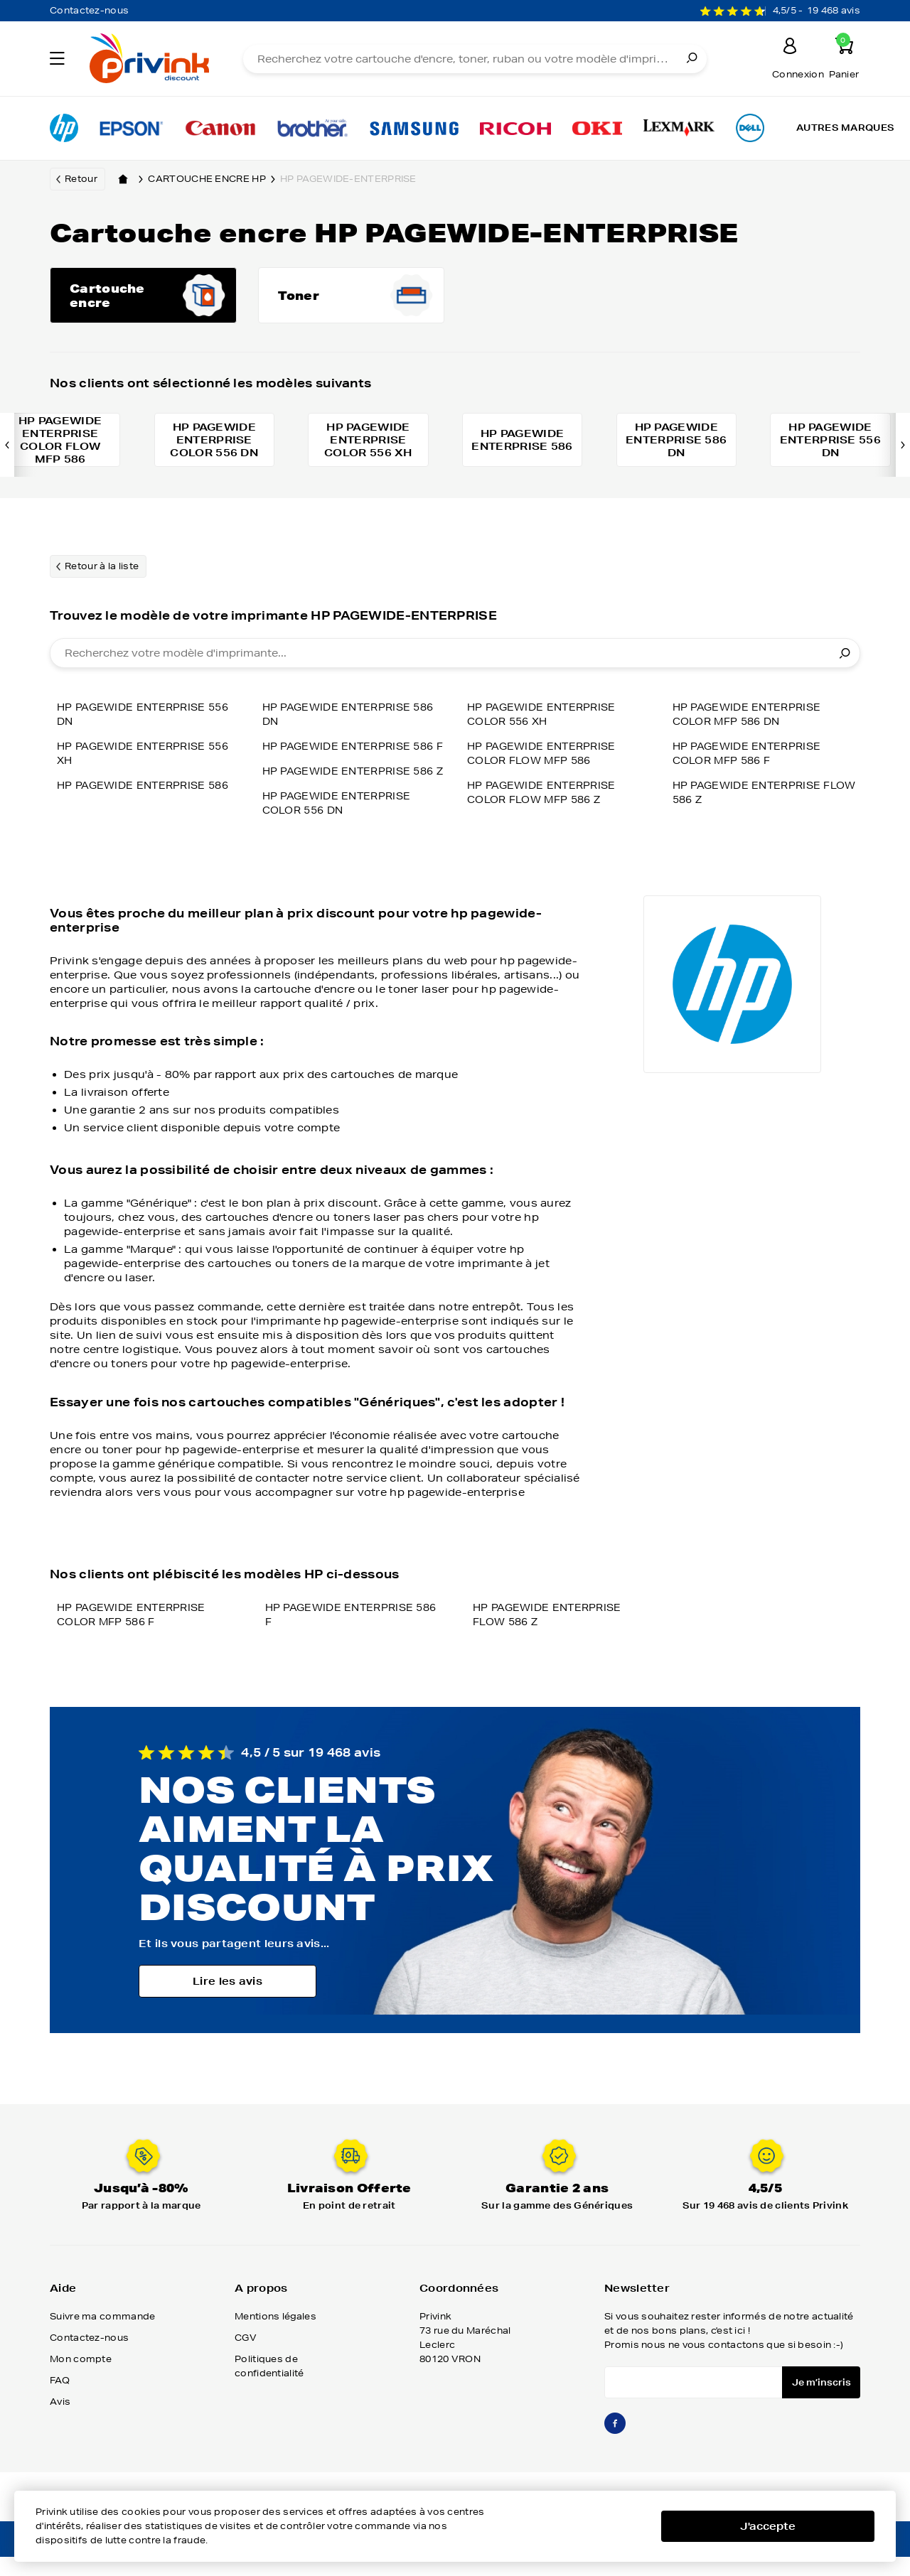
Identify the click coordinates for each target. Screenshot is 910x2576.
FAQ (60, 2402)
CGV (246, 2360)
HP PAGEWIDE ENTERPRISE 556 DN (148, 721)
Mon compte (81, 2381)
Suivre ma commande (102, 2338)
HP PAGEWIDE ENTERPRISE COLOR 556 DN (341, 800)
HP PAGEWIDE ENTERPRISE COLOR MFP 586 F (751, 761)
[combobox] (455, 661)
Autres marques (845, 128)
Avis (60, 2424)
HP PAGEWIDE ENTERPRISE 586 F (353, 721)
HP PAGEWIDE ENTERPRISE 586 (148, 793)
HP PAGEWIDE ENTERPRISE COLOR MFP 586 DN (751, 721)
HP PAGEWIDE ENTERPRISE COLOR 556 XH (546, 721)
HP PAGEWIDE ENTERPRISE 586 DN (148, 825)
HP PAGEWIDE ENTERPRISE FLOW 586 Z (751, 800)
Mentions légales (275, 2338)
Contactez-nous (89, 10)
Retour (81, 179)
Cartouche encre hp (214, 179)
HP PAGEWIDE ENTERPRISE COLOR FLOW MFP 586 (546, 761)
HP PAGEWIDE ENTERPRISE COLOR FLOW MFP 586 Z (546, 800)
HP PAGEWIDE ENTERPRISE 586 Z (353, 761)
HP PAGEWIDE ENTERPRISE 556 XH (148, 761)
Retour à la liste (102, 574)
